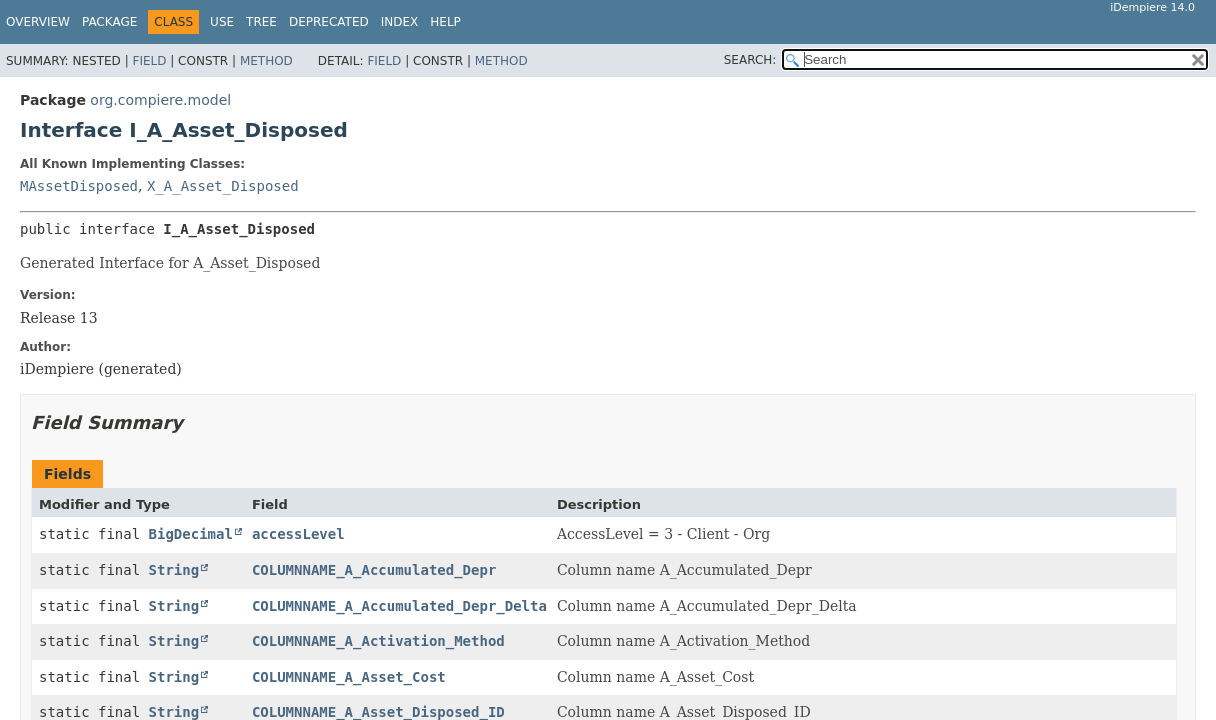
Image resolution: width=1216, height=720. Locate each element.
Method (266, 61)
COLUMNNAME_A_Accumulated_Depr (374, 570)
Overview (38, 22)
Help (445, 22)
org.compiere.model (160, 100)
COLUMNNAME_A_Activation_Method (378, 641)
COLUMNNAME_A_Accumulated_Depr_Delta (399, 606)
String (174, 570)
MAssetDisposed (79, 186)
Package (109, 22)
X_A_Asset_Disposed (223, 186)
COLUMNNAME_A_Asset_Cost (349, 677)
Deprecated (329, 22)
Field (149, 61)
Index (400, 22)
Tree (261, 22)
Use (222, 22)
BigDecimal (191, 534)
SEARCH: (750, 60)
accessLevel (298, 534)
